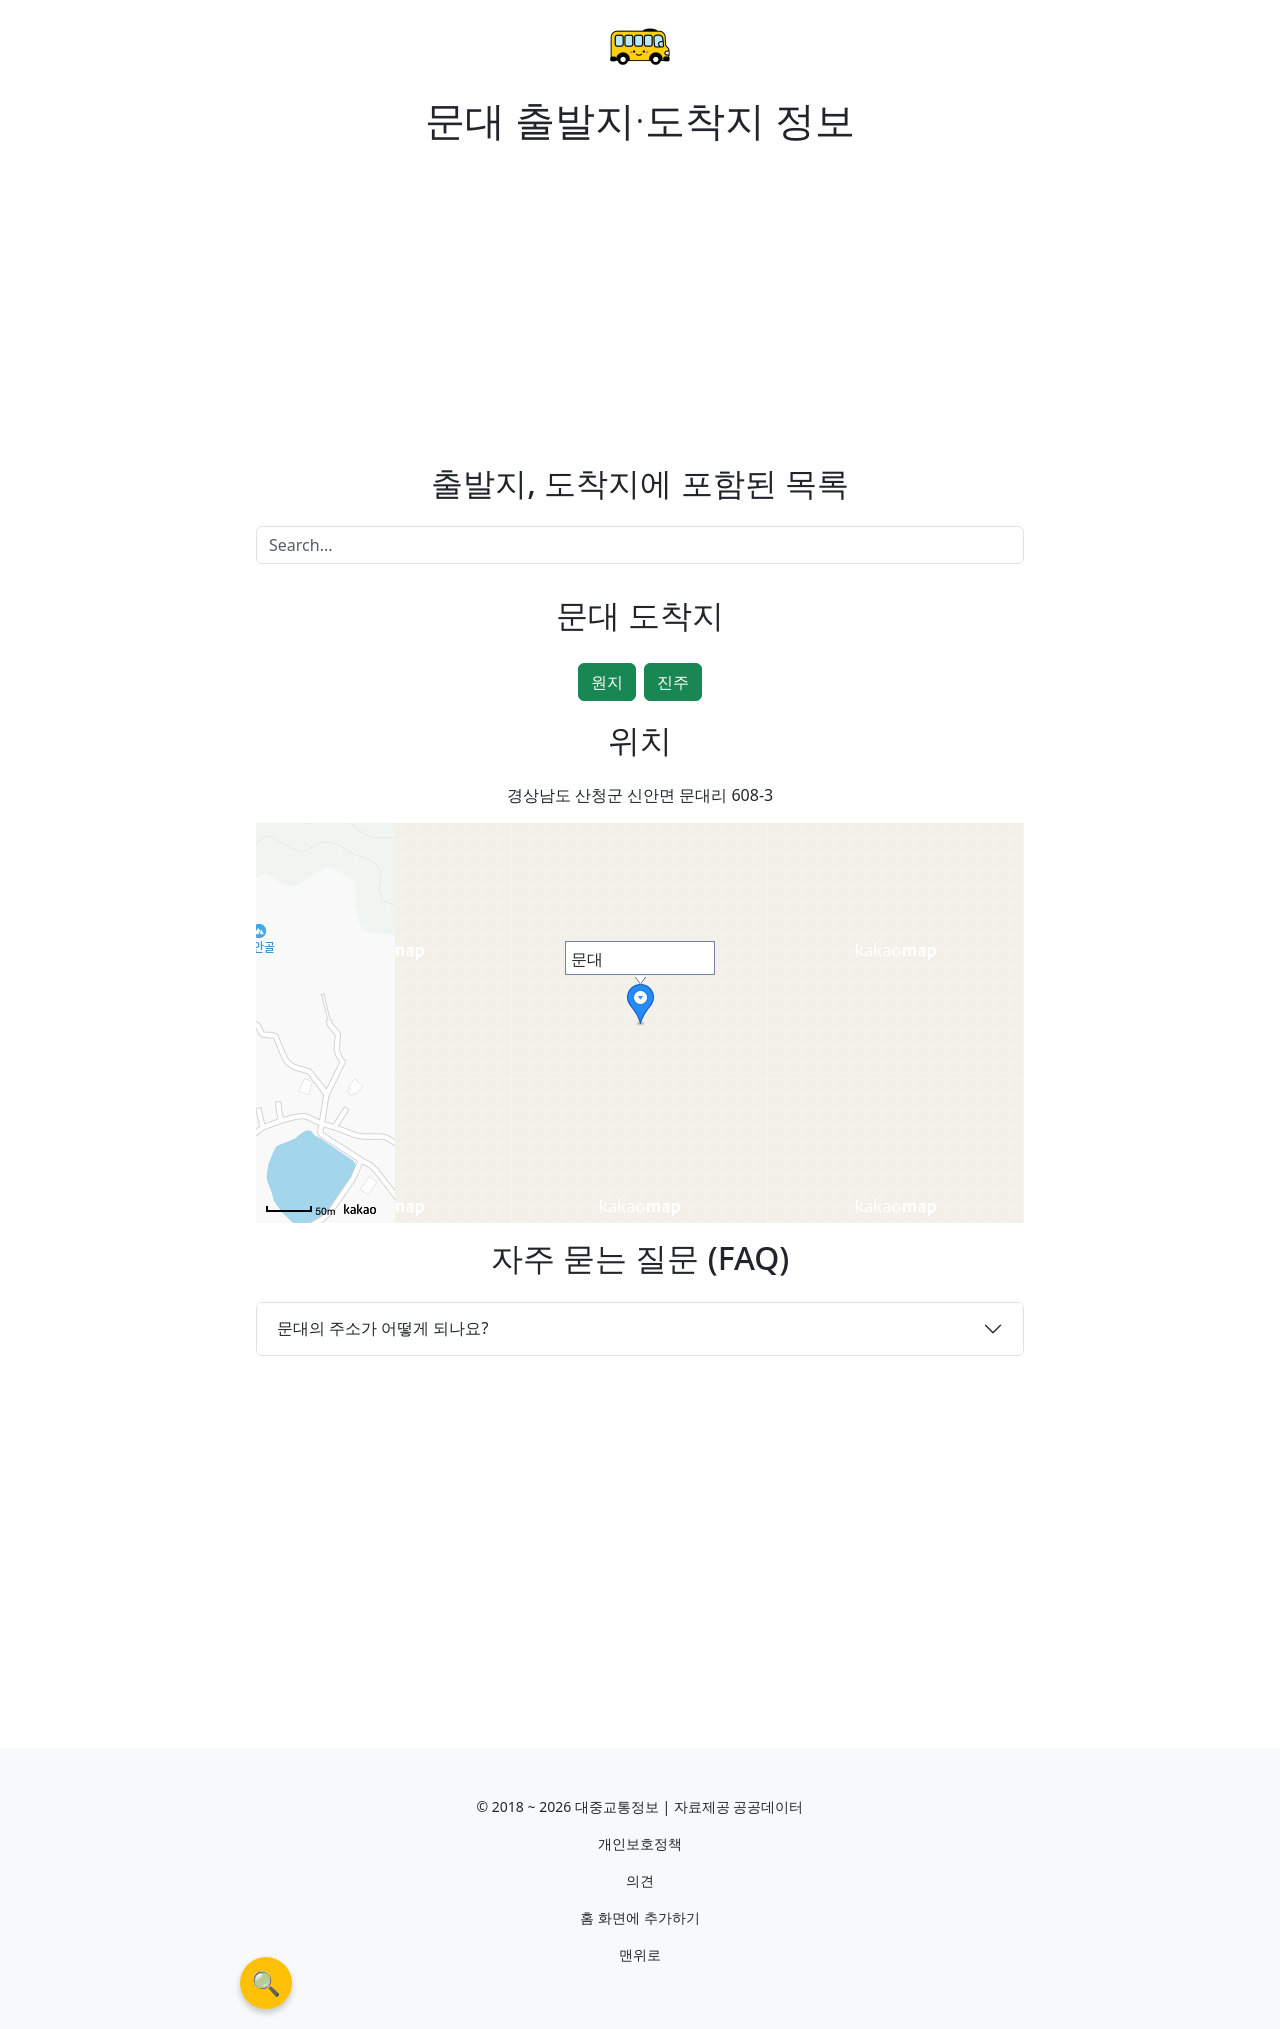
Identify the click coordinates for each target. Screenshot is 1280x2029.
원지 (607, 682)
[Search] (640, 545)
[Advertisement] (440, 292)
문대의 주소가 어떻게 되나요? (382, 1328)
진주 (673, 682)
